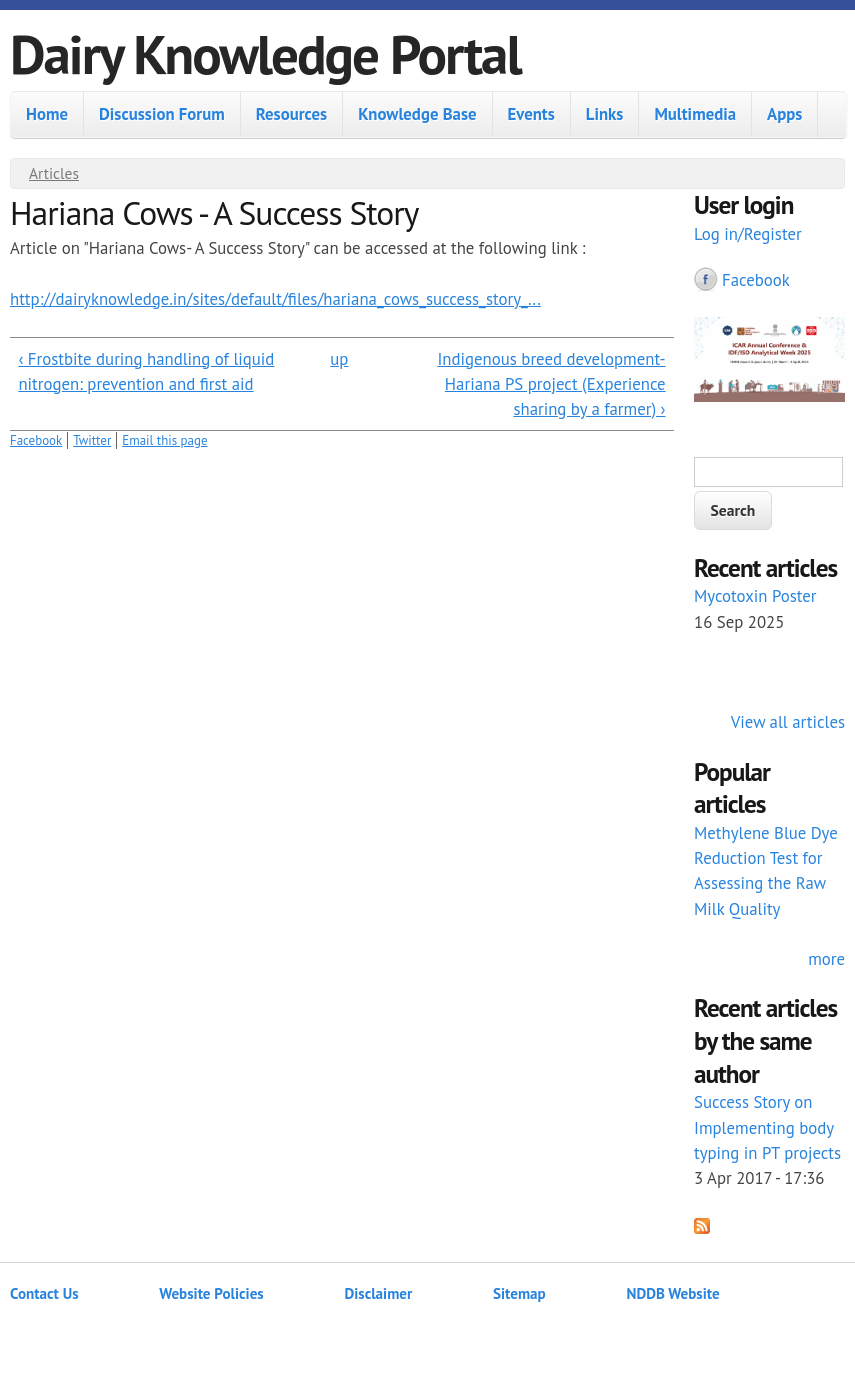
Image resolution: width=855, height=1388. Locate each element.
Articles (54, 173)
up (339, 359)
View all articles (788, 722)
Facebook (36, 440)
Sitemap (519, 1293)
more (826, 959)
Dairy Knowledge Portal (265, 53)
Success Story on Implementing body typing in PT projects (767, 1127)
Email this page (164, 440)
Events (531, 114)
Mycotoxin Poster (755, 596)
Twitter (92, 440)
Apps (784, 114)
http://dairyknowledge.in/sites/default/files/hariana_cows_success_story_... (275, 299)
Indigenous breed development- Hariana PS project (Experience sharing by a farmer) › (551, 384)
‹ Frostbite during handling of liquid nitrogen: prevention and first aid (146, 371)
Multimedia (695, 114)
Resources (291, 114)
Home (47, 114)
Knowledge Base (417, 114)
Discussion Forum (162, 114)
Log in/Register (748, 234)
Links (605, 114)
